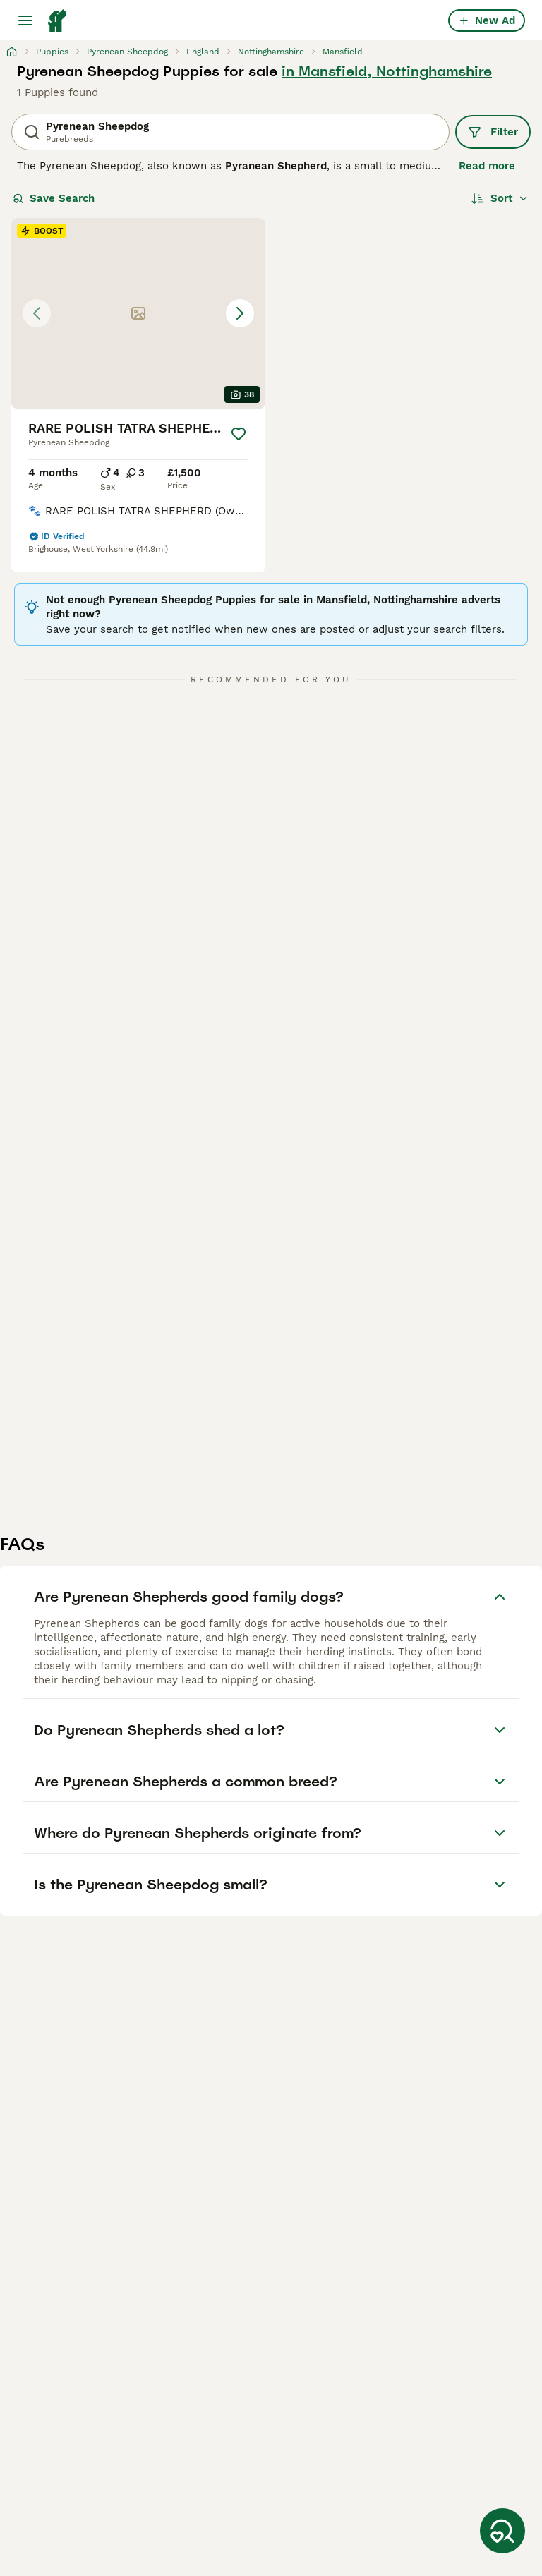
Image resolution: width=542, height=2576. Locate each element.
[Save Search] (502, 2530)
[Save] (238, 434)
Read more (487, 165)
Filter (493, 132)
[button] (138, 313)
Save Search (54, 198)
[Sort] (500, 198)
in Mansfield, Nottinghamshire (387, 71)
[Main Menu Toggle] (25, 20)
